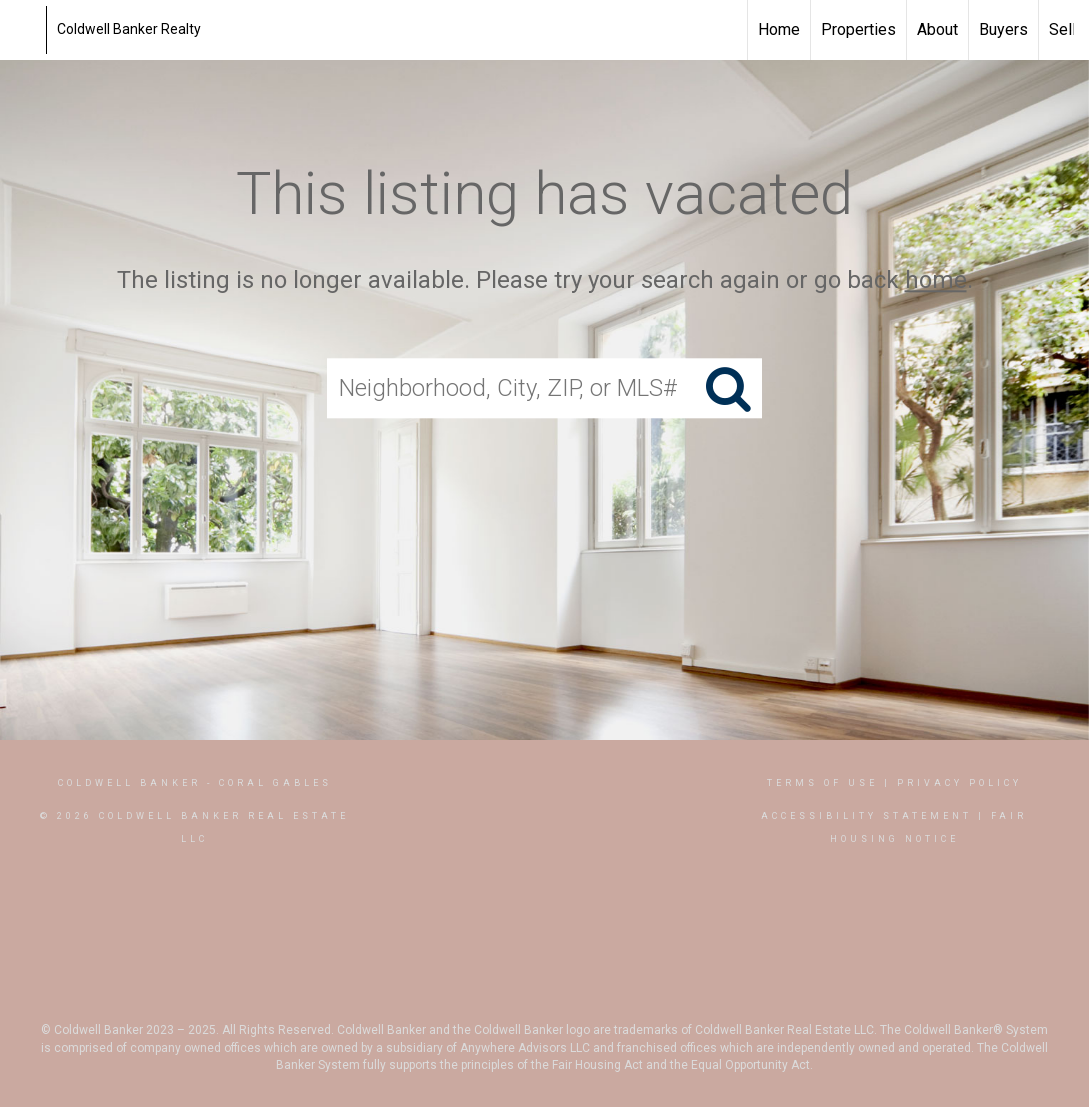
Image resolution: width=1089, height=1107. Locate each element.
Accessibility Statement (866, 816)
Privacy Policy (959, 783)
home (936, 280)
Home (779, 29)
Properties (858, 29)
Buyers (1003, 29)
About (937, 29)
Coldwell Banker (129, 783)
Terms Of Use (822, 783)
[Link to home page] (25, 30)
